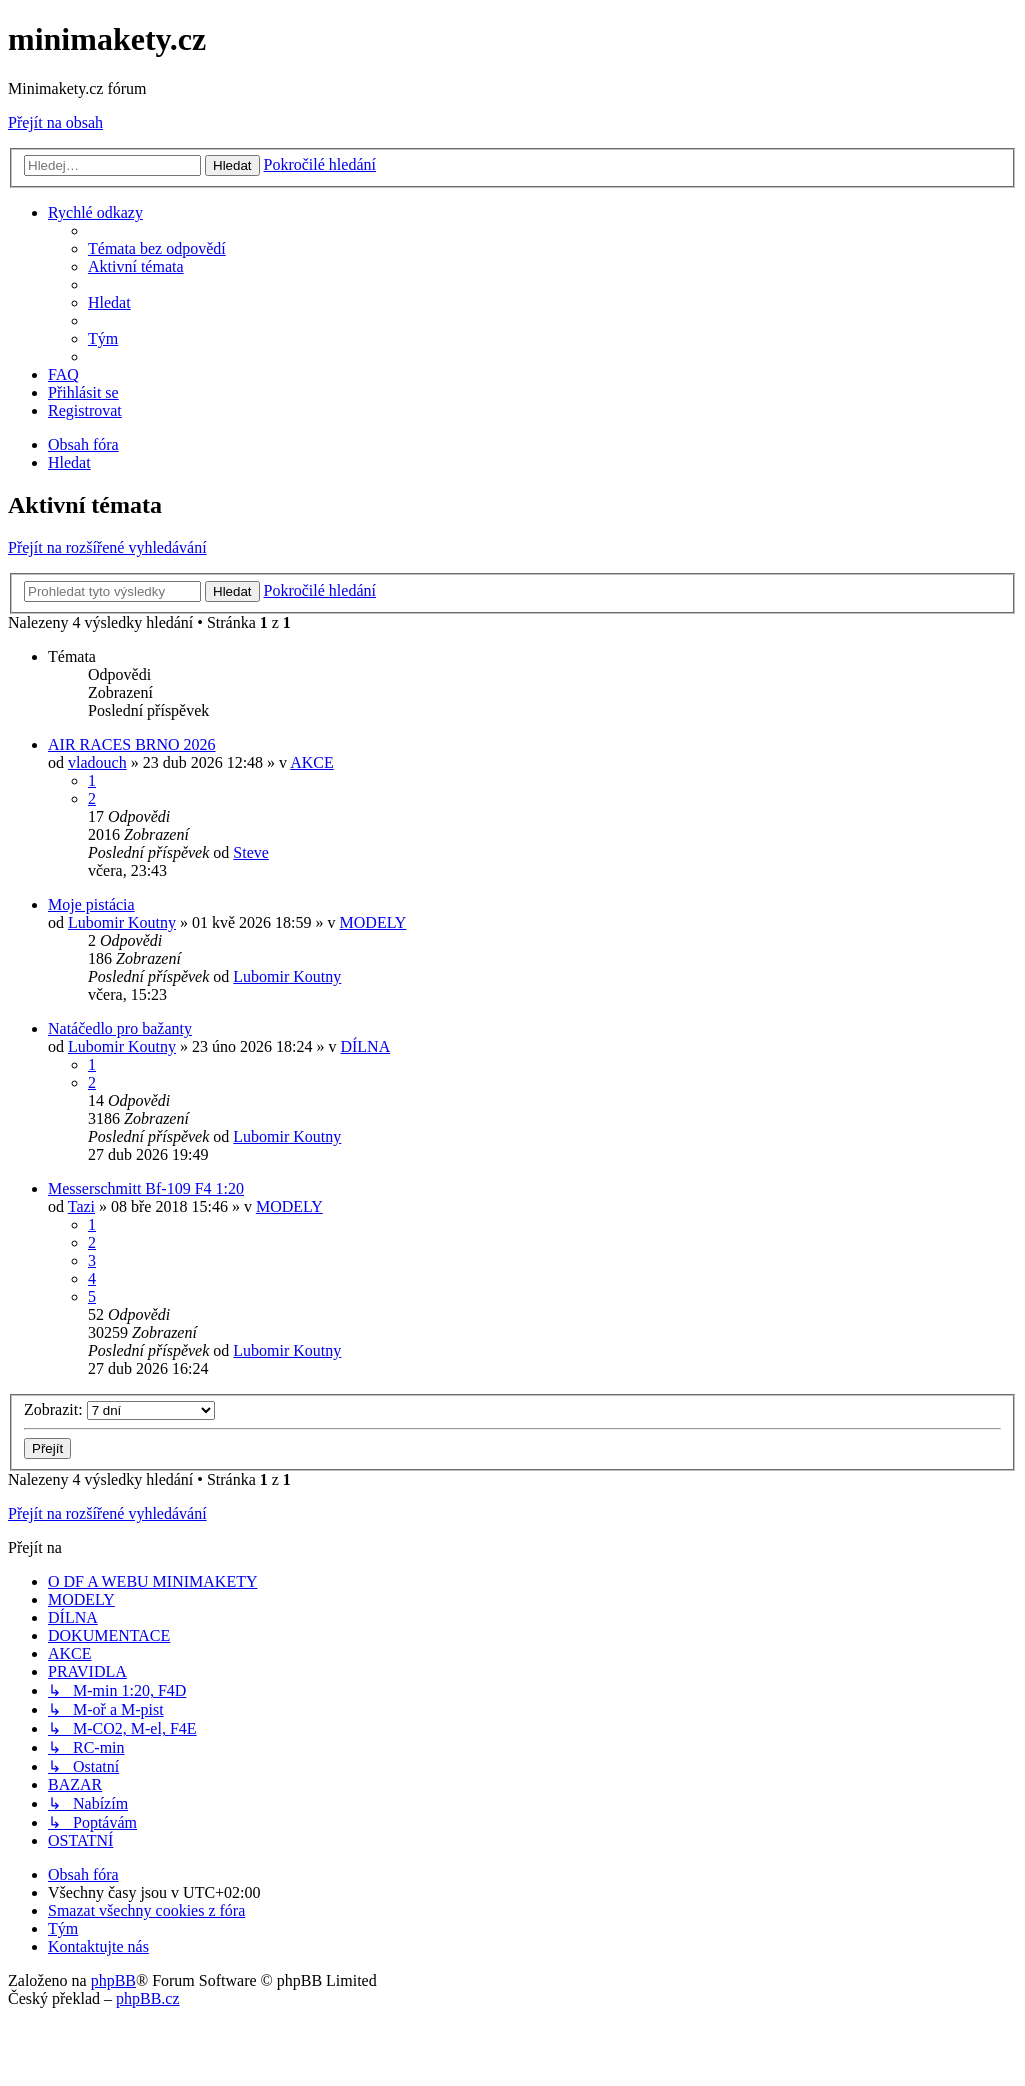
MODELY (373, 922)
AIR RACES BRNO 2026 (132, 744)
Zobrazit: (119, 1409)
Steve (251, 852)
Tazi (81, 1206)
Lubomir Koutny (122, 922)
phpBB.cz (148, 1998)
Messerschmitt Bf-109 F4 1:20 (146, 1188)
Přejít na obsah (55, 122)
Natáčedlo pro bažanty (120, 1028)
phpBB (113, 1980)
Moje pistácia (91, 904)
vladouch (97, 762)
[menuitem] (157, 248)
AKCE (312, 762)
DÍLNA (365, 1046)
